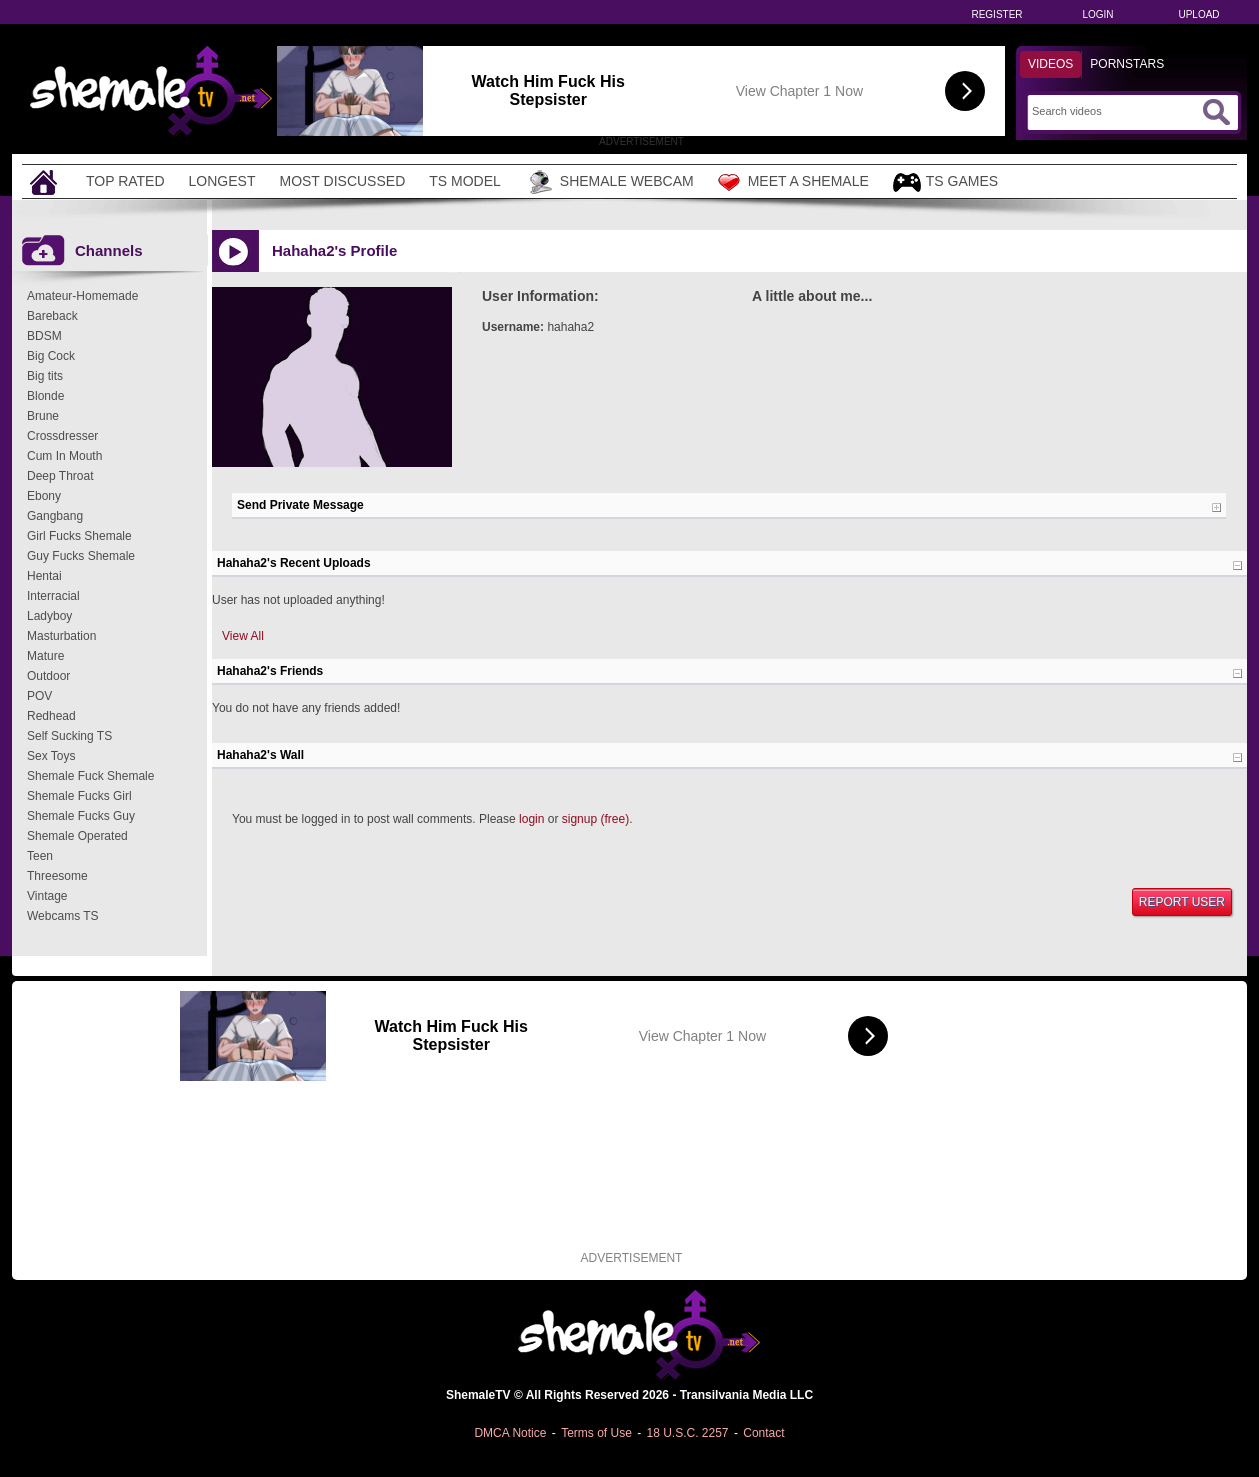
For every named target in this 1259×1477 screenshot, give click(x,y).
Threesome (57, 876)
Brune (43, 416)
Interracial (53, 596)
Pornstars (1127, 64)
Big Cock (51, 356)
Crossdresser (62, 436)
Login (1097, 14)
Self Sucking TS (69, 736)
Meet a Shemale (793, 182)
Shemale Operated (77, 836)
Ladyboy (49, 616)
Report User (1182, 902)
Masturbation (61, 636)
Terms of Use (596, 1433)
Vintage (47, 896)
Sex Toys (51, 756)
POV (39, 696)
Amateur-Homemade (82, 296)
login (531, 819)
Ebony (44, 496)
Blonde (45, 396)
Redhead (51, 716)
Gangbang (55, 516)
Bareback (52, 316)
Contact (763, 1433)
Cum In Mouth (64, 456)
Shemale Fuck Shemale (90, 776)
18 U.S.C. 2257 (687, 1433)
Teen (40, 856)
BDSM (44, 336)
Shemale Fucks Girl (79, 796)
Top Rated (125, 181)
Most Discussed (342, 181)
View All (243, 636)
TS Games (945, 182)
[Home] (46, 181)
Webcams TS (63, 916)
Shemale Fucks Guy (81, 816)
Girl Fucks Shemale (79, 536)
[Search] (1114, 111)
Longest (222, 181)
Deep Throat (60, 476)
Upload (1198, 14)
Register (996, 14)
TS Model (465, 181)
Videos (1050, 64)
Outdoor (48, 676)
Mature (45, 656)
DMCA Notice (510, 1433)
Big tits (45, 376)
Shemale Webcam (609, 182)
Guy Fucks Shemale (81, 556)
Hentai (44, 576)
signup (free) (595, 819)
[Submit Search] (1216, 112)
